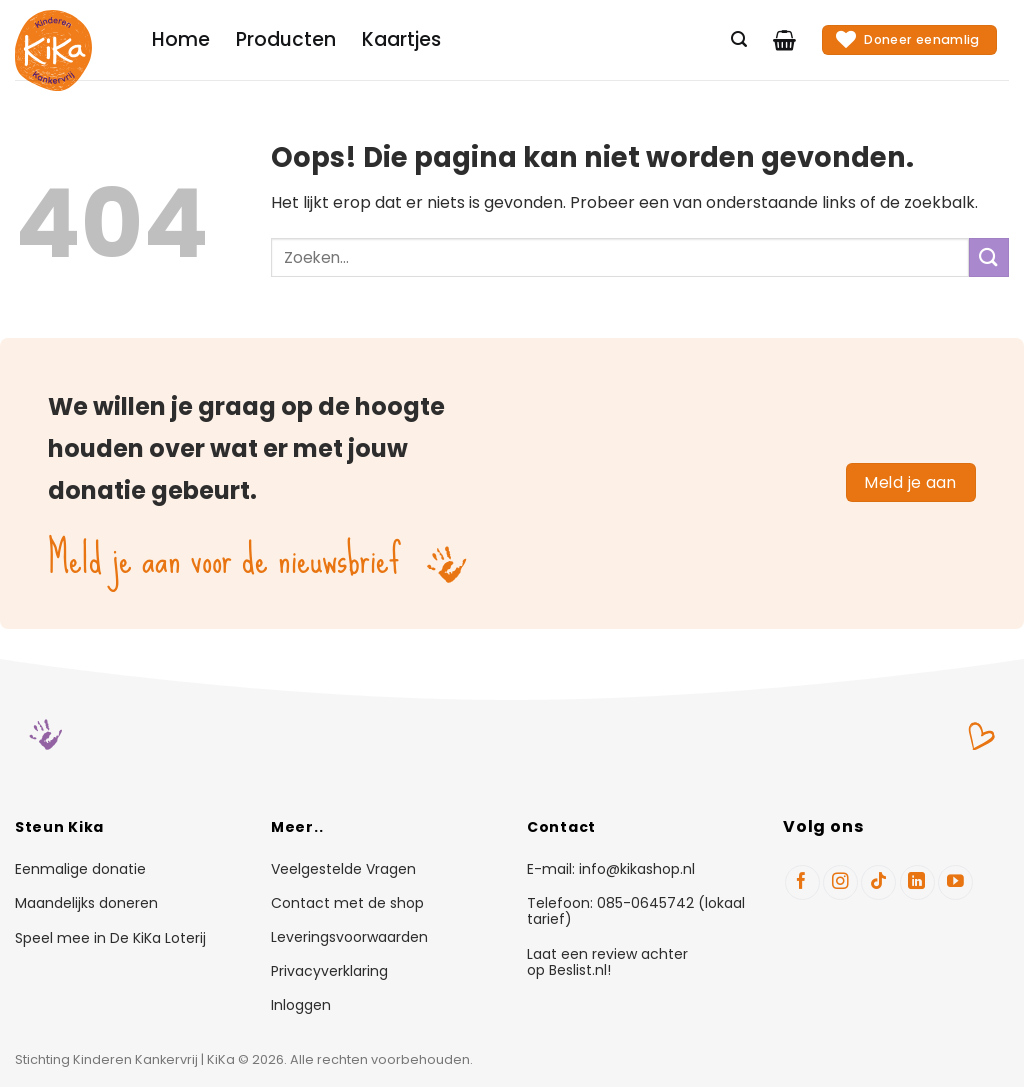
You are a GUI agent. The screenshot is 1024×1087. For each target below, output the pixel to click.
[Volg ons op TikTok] (878, 882)
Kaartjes (401, 39)
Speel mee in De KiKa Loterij (110, 938)
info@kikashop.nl (637, 869)
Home (181, 39)
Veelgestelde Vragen (343, 870)
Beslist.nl (578, 970)
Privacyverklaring (329, 972)
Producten (286, 39)
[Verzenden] (989, 257)
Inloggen (301, 1006)
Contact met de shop (347, 904)
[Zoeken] (739, 39)
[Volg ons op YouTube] (955, 882)
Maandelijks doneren (86, 903)
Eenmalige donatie (80, 869)
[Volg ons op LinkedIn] (917, 882)
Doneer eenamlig (908, 39)
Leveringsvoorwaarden (349, 938)
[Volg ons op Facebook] (802, 882)
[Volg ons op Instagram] (840, 882)
